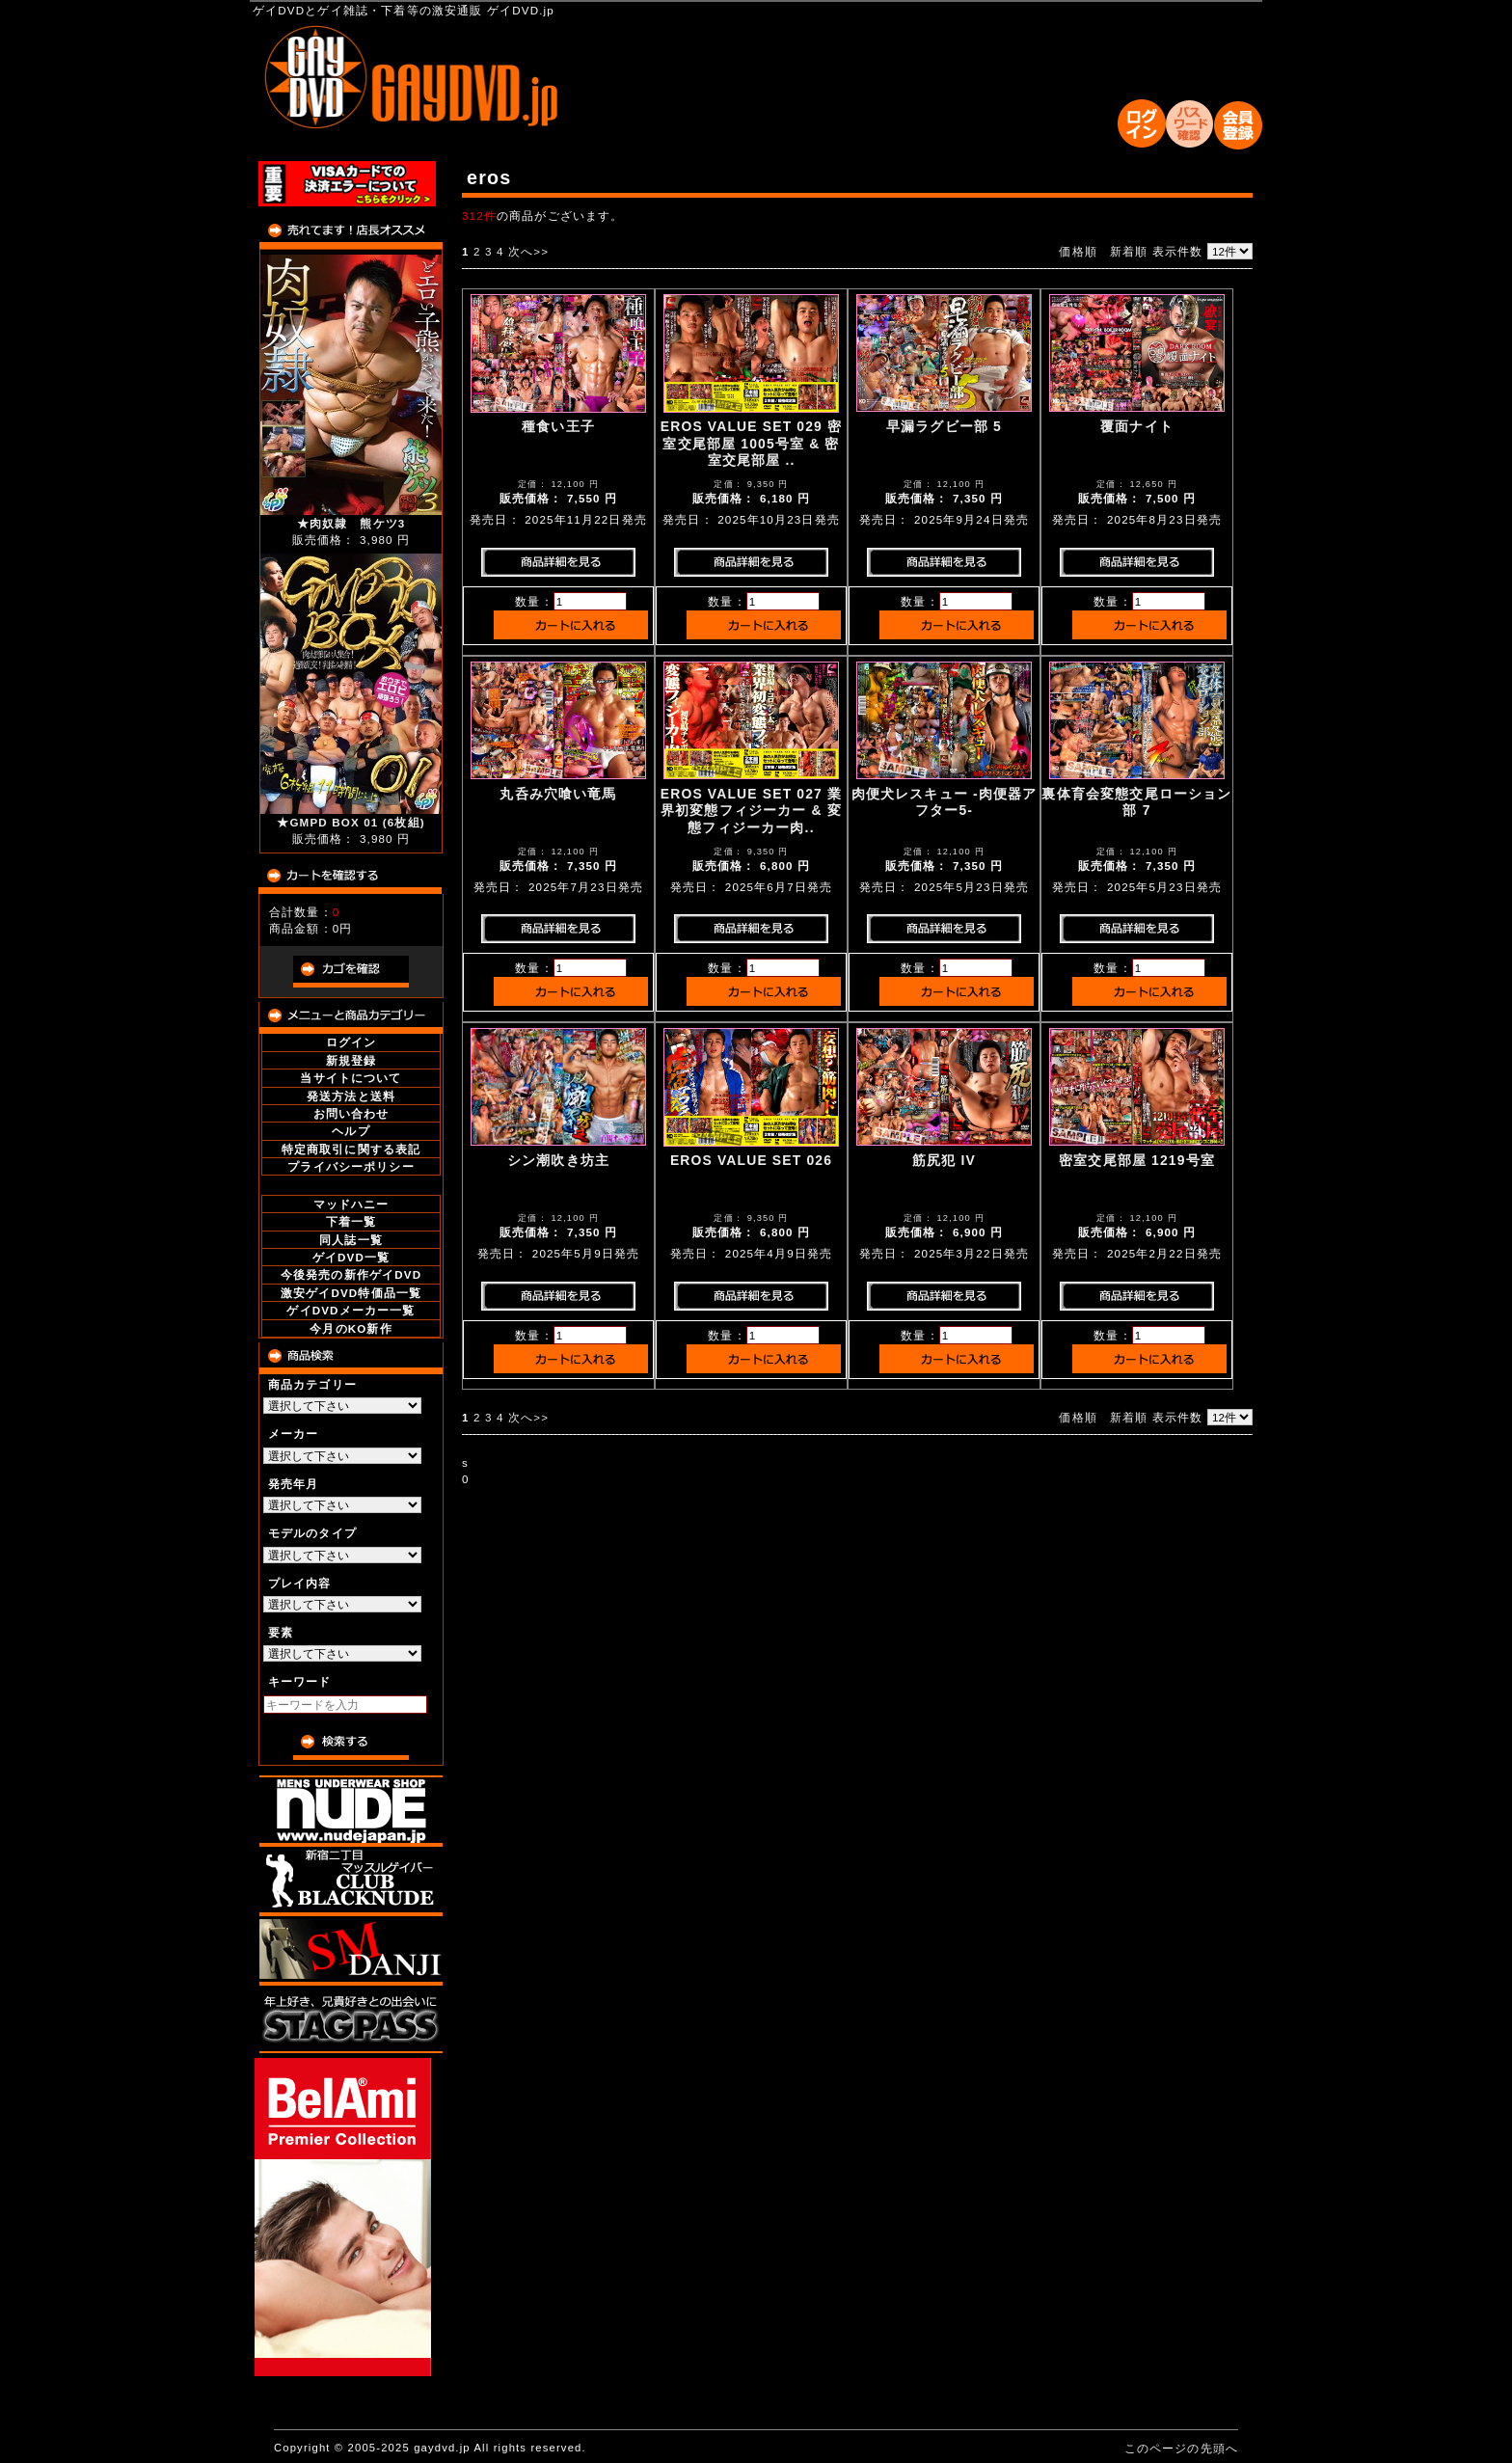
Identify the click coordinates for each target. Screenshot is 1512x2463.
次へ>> (528, 251)
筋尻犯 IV (944, 1160)
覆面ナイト (1137, 426)
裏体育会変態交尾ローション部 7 (1136, 802)
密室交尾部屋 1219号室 (1137, 1160)
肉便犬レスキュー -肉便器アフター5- (944, 802)
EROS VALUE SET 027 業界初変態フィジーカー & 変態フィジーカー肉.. (751, 810)
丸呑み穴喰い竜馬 (558, 793)
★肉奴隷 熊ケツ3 (351, 523)
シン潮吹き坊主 (558, 1160)
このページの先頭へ (1181, 2448)
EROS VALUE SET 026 (751, 1160)
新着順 (1129, 251)
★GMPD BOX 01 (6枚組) (351, 822)
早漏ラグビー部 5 (944, 426)
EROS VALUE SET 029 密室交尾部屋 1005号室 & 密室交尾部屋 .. (751, 443)
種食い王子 (558, 426)
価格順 (1077, 251)
